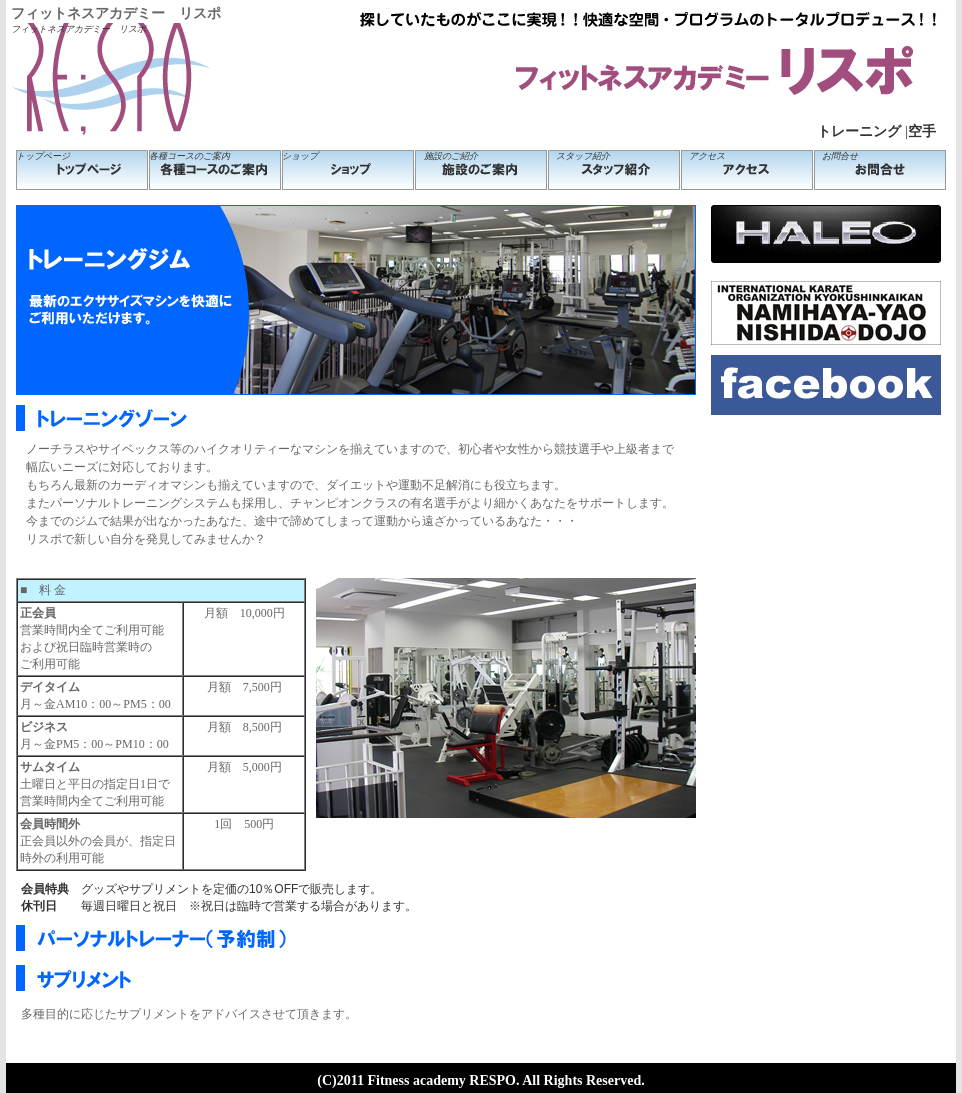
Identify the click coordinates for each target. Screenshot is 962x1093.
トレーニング (859, 131)
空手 (922, 131)
